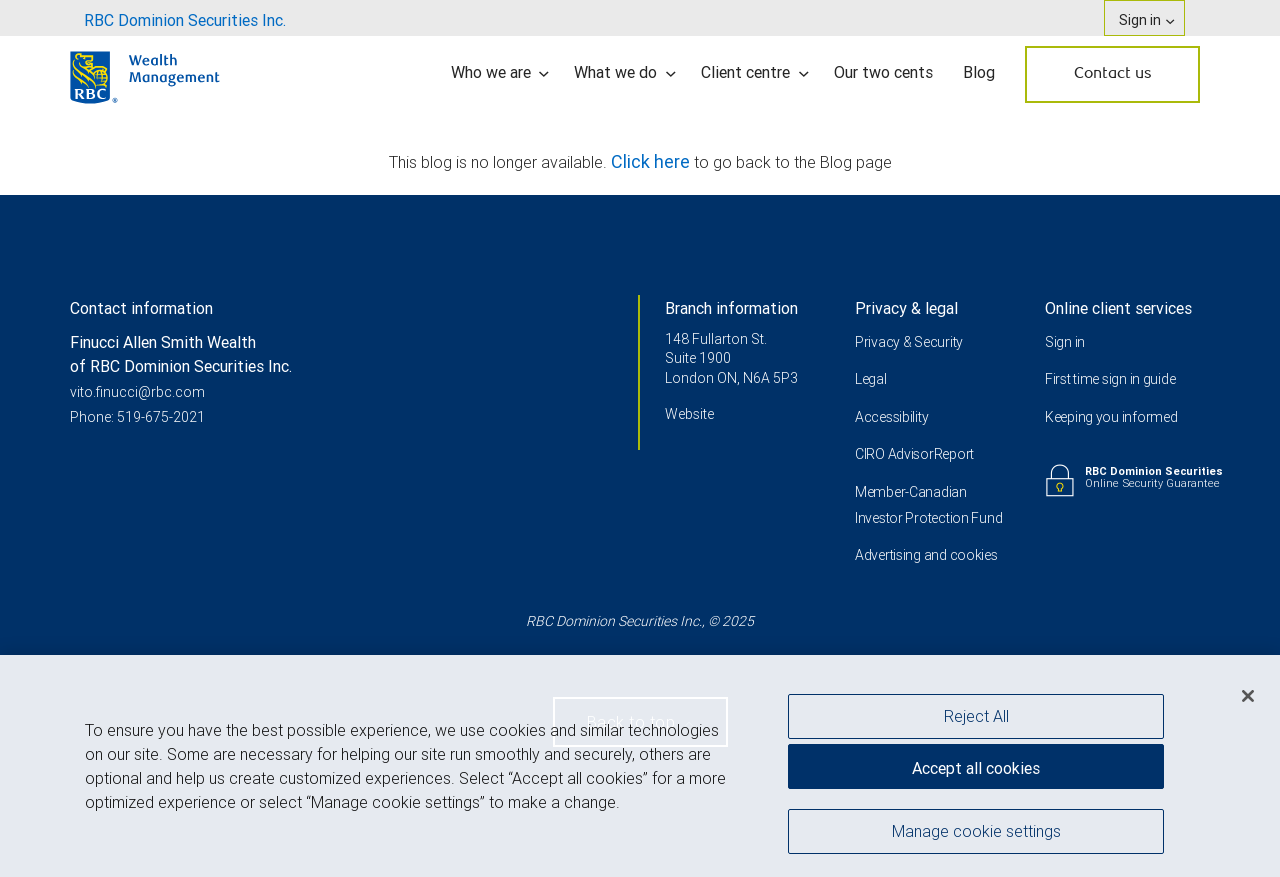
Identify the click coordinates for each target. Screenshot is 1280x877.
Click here (652, 161)
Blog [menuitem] (979, 72)
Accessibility (891, 417)
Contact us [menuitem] (1113, 74)
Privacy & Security (909, 342)
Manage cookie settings (976, 836)
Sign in (1065, 342)
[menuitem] (185, 18)
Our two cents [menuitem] (883, 72)
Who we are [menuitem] (500, 72)
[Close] (1248, 701)
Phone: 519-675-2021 (137, 417)
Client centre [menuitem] (755, 72)
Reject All (976, 721)
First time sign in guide (1110, 379)
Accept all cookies (976, 773)
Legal (871, 379)
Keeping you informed (1111, 417)
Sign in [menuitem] (1146, 20)
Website (689, 414)
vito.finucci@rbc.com (137, 392)
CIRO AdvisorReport (914, 454)
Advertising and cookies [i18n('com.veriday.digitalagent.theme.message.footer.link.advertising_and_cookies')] (926, 555)
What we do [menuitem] (625, 72)
